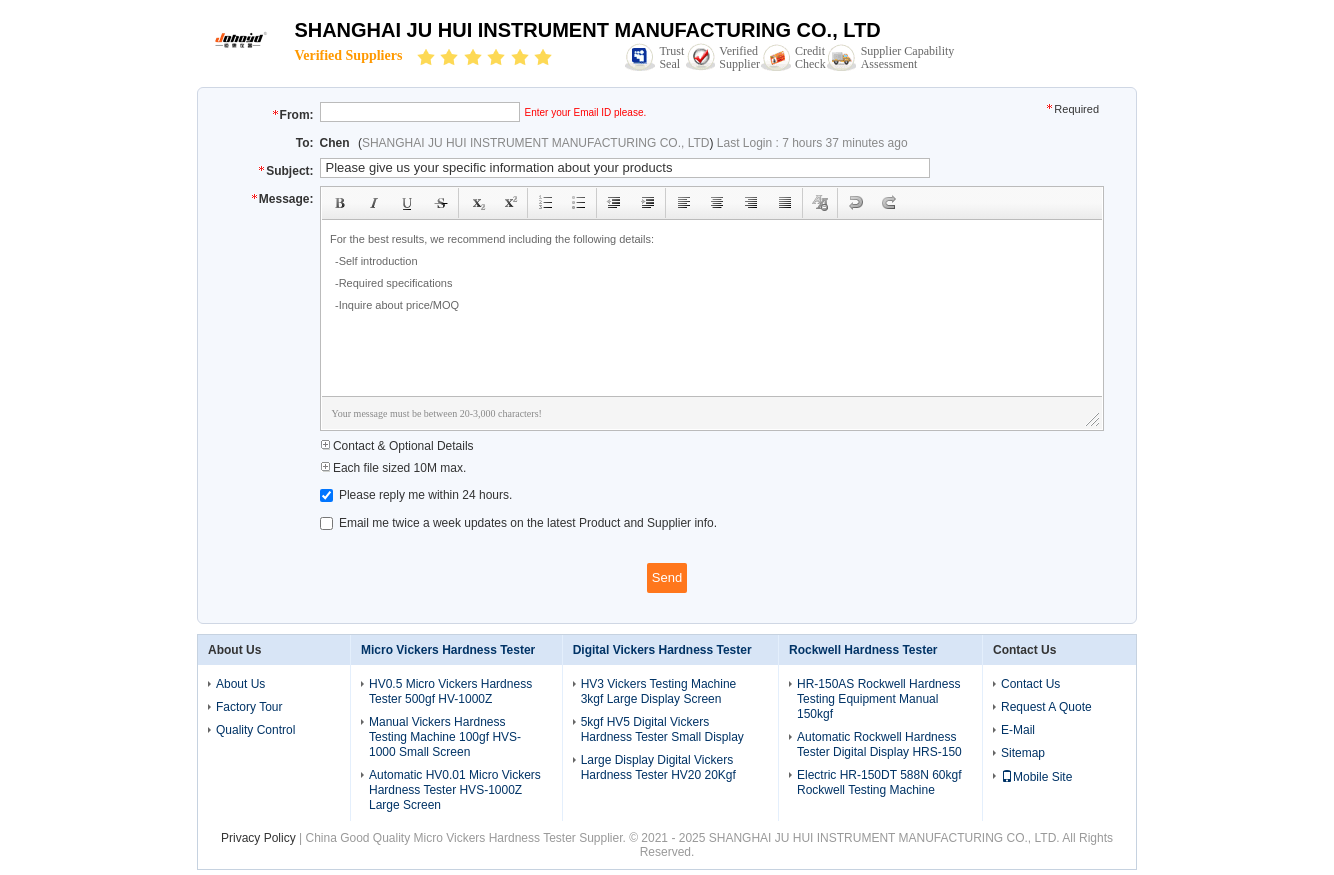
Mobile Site (1036, 777)
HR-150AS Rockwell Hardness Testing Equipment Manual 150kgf (878, 699)
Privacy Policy (258, 838)
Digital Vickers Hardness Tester (662, 650)
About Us (240, 684)
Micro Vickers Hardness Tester (448, 650)
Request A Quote (1046, 707)
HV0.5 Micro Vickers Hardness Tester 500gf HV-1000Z (450, 691)
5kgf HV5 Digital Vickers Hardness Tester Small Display (662, 729)
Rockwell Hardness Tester (863, 650)
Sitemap (1023, 753)
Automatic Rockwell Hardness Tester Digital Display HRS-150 (879, 744)
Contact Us (1030, 684)
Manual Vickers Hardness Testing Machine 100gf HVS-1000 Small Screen (445, 737)
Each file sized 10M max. (393, 468)
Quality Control (255, 730)
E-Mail (1018, 730)
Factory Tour (249, 707)
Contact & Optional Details (397, 446)
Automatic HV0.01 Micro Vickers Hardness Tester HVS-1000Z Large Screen (455, 790)
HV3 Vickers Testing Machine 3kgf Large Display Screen (659, 691)
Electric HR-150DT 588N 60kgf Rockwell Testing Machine (879, 782)
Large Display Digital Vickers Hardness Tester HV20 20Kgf (658, 767)
